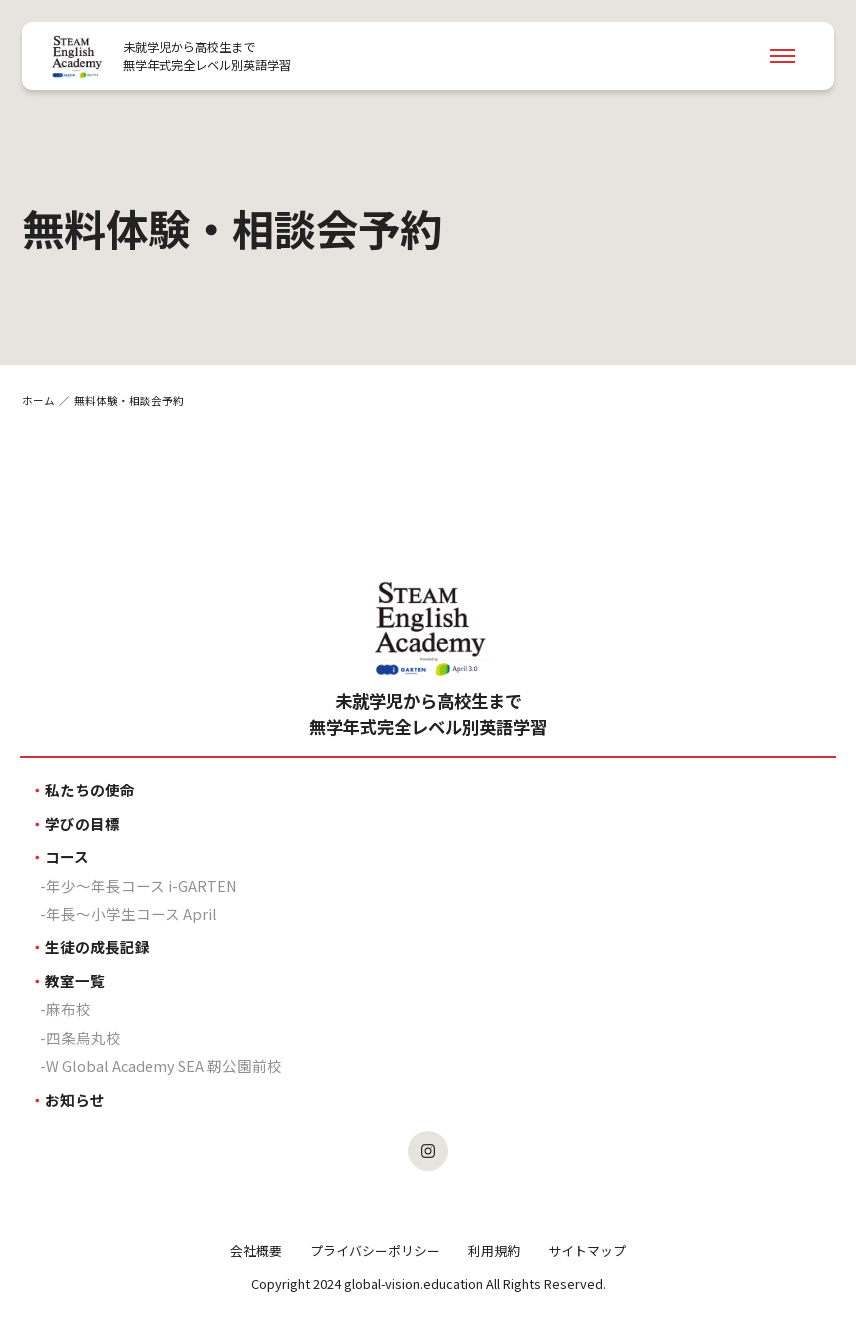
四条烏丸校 (83, 1037)
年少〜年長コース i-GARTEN (141, 885)
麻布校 (68, 1008)
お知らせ (75, 1099)
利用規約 (494, 1250)
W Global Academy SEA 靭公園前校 (164, 1065)
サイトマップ (587, 1250)
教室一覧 (75, 980)
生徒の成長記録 (97, 946)
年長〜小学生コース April (131, 913)
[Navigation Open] (782, 56)
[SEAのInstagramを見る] (428, 1151)
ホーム (38, 400)
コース (67, 856)
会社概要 (256, 1250)
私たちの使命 (90, 789)
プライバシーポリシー (375, 1250)
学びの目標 (82, 823)
